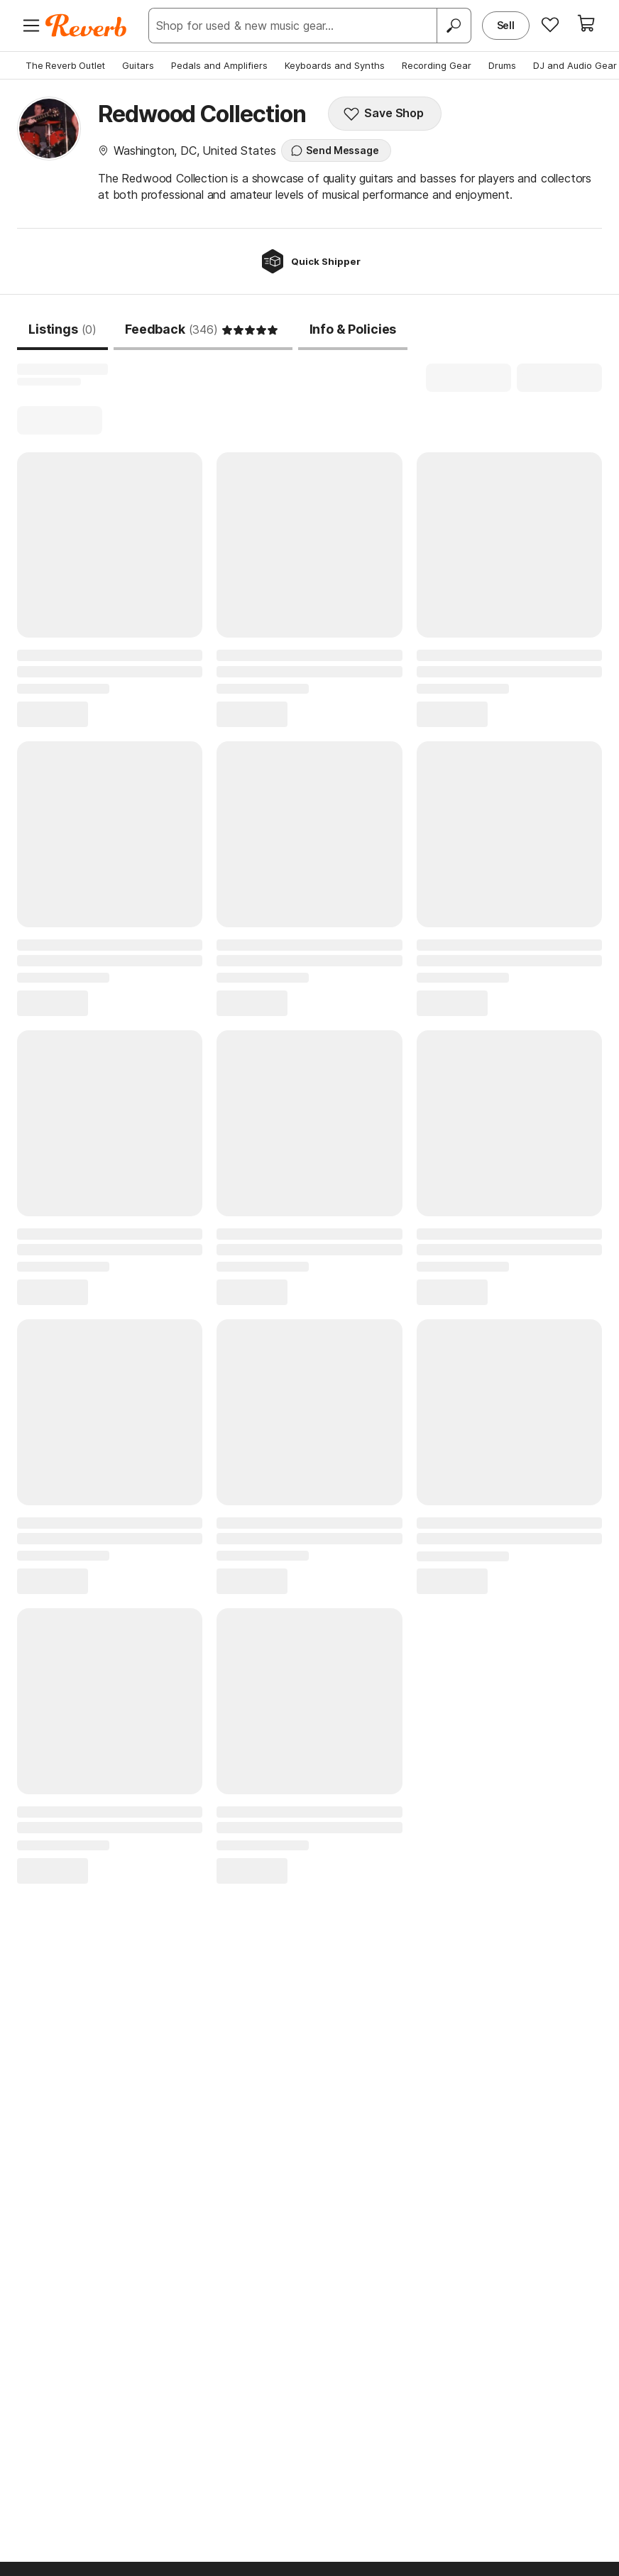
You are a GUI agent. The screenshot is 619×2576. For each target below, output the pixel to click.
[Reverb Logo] (86, 25)
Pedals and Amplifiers (219, 65)
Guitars (138, 65)
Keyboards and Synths (335, 65)
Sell (506, 25)
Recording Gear (436, 65)
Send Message (334, 150)
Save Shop (383, 113)
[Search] (454, 26)
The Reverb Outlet (65, 65)
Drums (502, 65)
